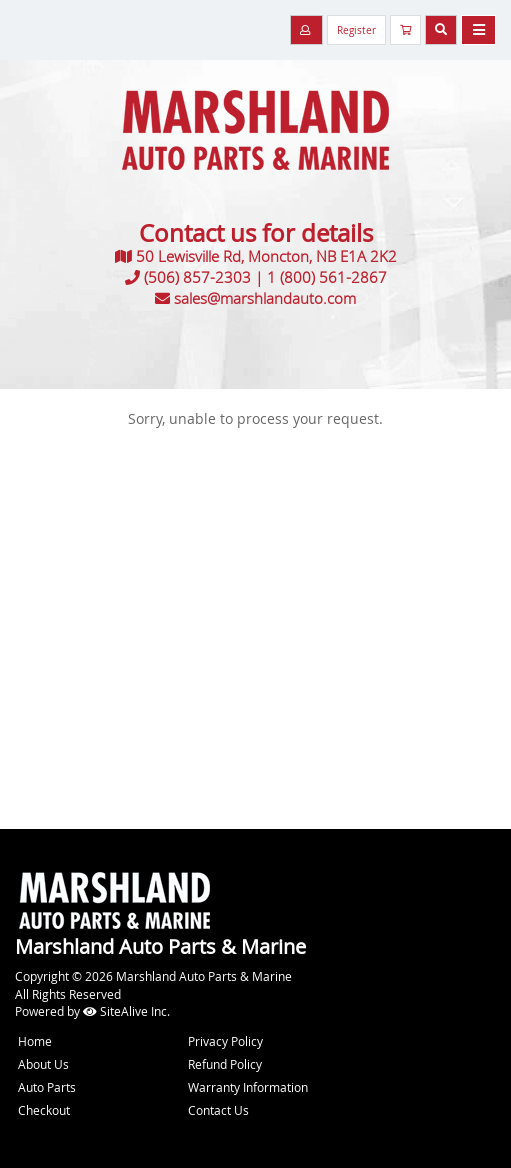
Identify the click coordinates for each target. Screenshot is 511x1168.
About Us (43, 1064)
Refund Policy (225, 1064)
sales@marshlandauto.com (265, 298)
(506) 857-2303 (197, 277)
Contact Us (218, 1110)
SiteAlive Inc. (126, 1011)
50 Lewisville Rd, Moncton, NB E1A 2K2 (266, 256)
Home (35, 1041)
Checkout (44, 1110)
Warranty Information (248, 1087)
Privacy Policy (225, 1041)
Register (356, 30)
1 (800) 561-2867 (327, 277)
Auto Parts (47, 1087)
